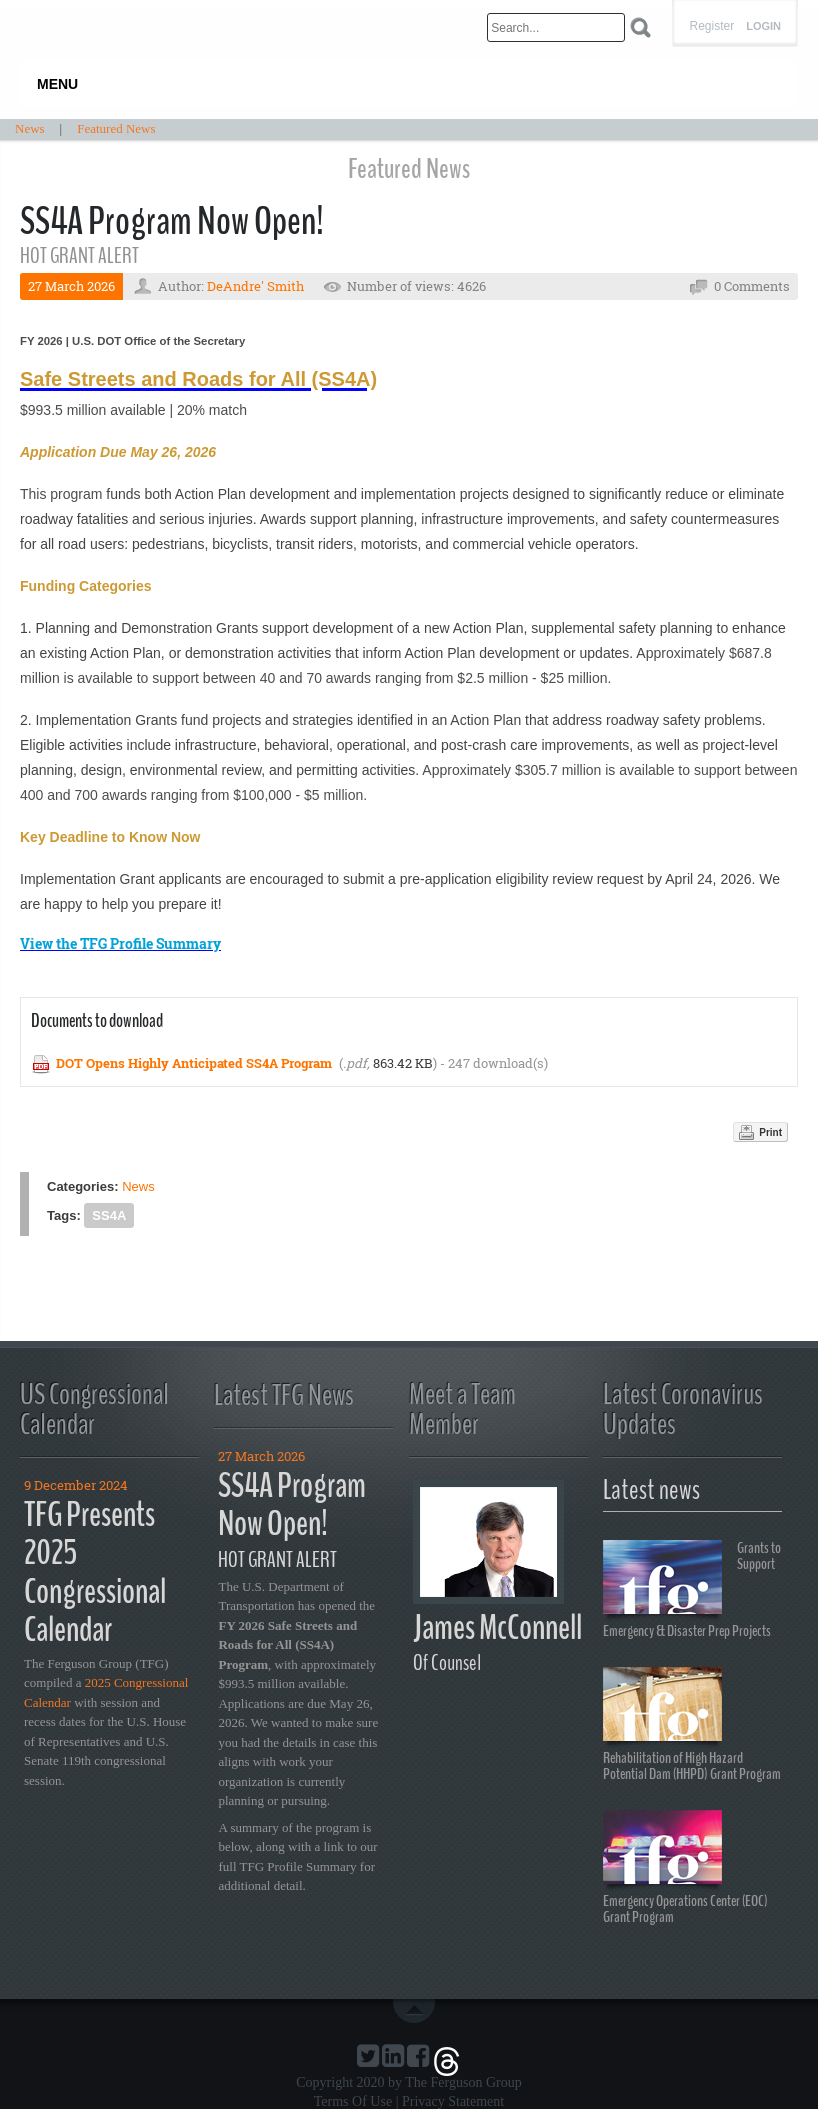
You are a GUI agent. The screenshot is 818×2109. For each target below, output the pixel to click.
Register (711, 26)
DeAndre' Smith (255, 286)
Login (763, 26)
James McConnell (497, 1627)
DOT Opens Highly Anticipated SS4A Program (194, 1063)
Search (640, 27)
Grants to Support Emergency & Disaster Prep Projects (692, 1588)
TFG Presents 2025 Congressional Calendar (95, 1572)
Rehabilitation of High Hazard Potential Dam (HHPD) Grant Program (692, 1725)
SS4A (109, 1215)
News (138, 1186)
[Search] (556, 27)
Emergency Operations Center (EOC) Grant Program (685, 1868)
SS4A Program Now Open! (292, 1505)
